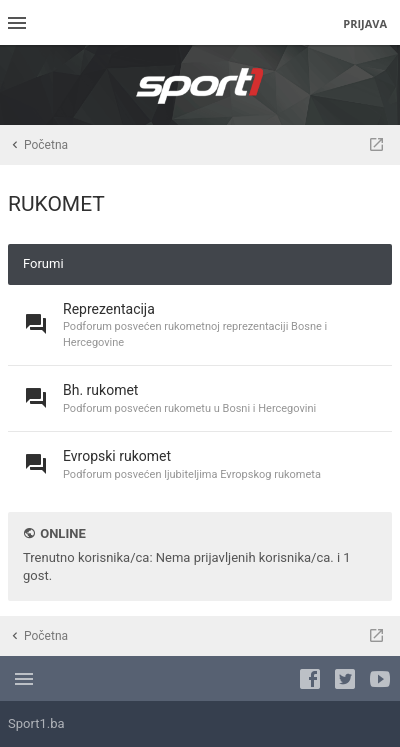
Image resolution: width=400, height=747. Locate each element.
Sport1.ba (36, 723)
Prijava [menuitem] (365, 23)
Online (62, 533)
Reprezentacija (109, 309)
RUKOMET (56, 204)
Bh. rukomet (100, 390)
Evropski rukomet (117, 456)
